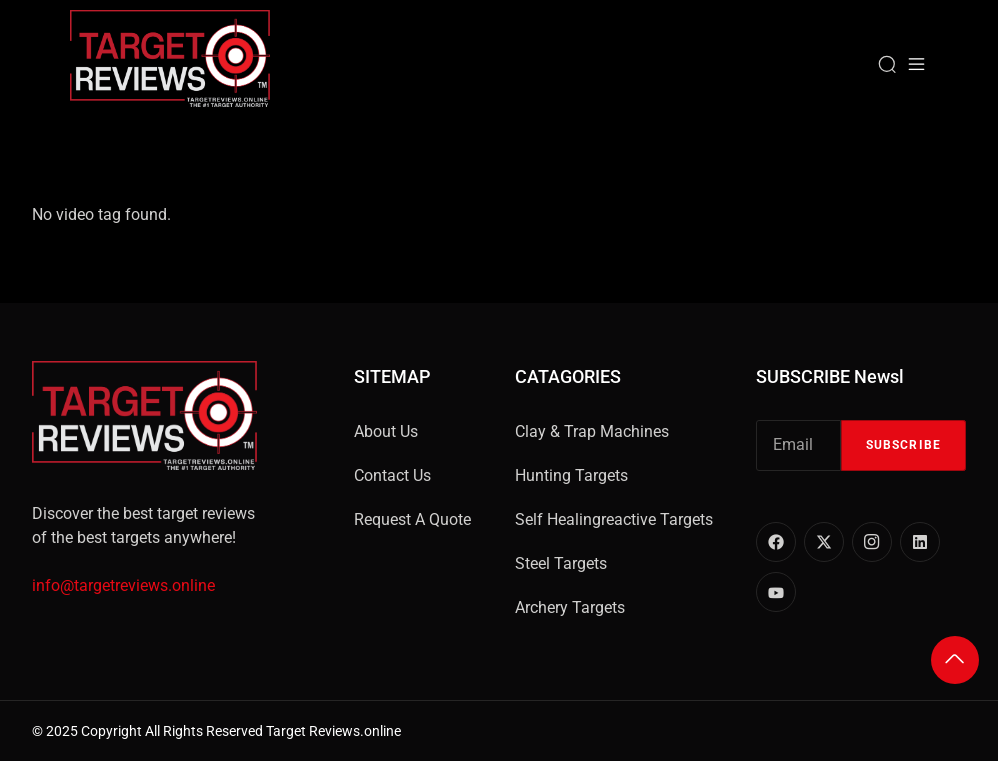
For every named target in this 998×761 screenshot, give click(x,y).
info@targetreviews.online (123, 585)
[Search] (887, 64)
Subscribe (903, 445)
